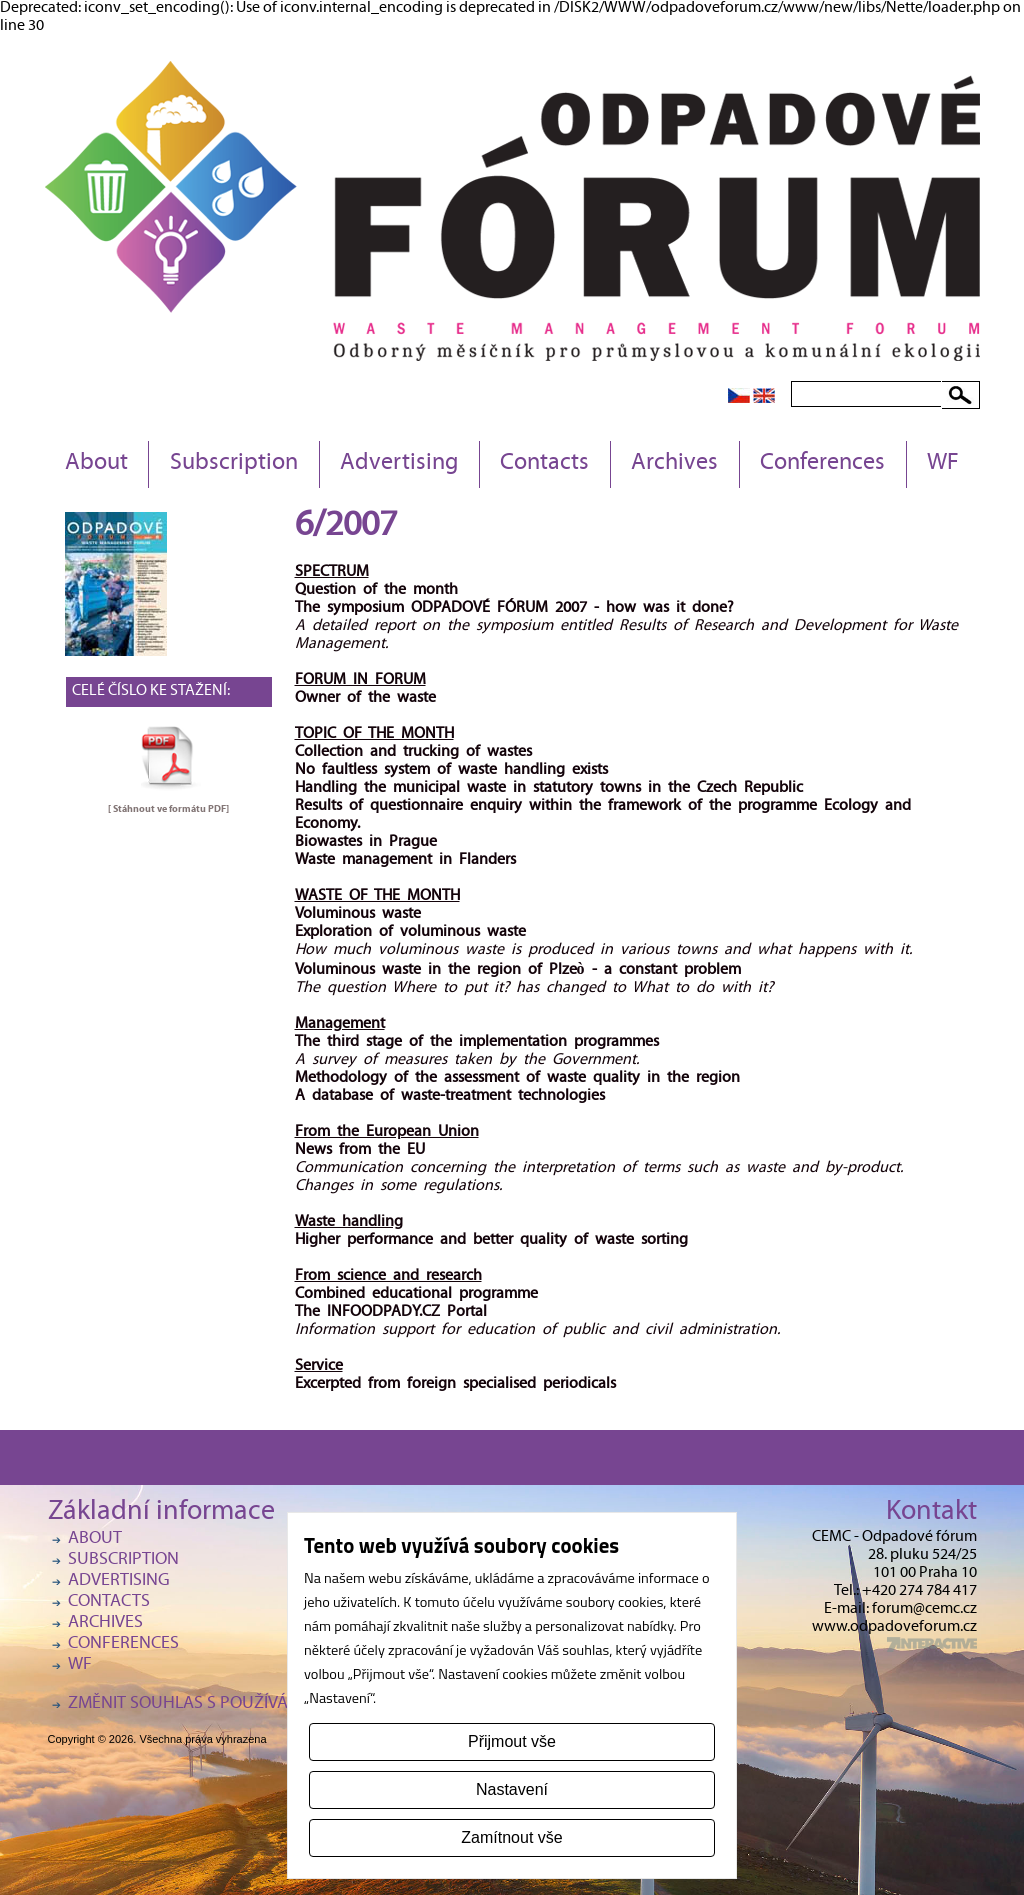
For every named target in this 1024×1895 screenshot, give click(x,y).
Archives (674, 464)
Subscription (234, 464)
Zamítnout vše (511, 1837)
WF (943, 464)
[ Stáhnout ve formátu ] (168, 809)
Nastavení (512, 1789)
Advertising (399, 464)
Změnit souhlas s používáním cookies (228, 1704)
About (96, 464)
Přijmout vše (512, 1741)
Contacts (544, 464)
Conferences (822, 464)
